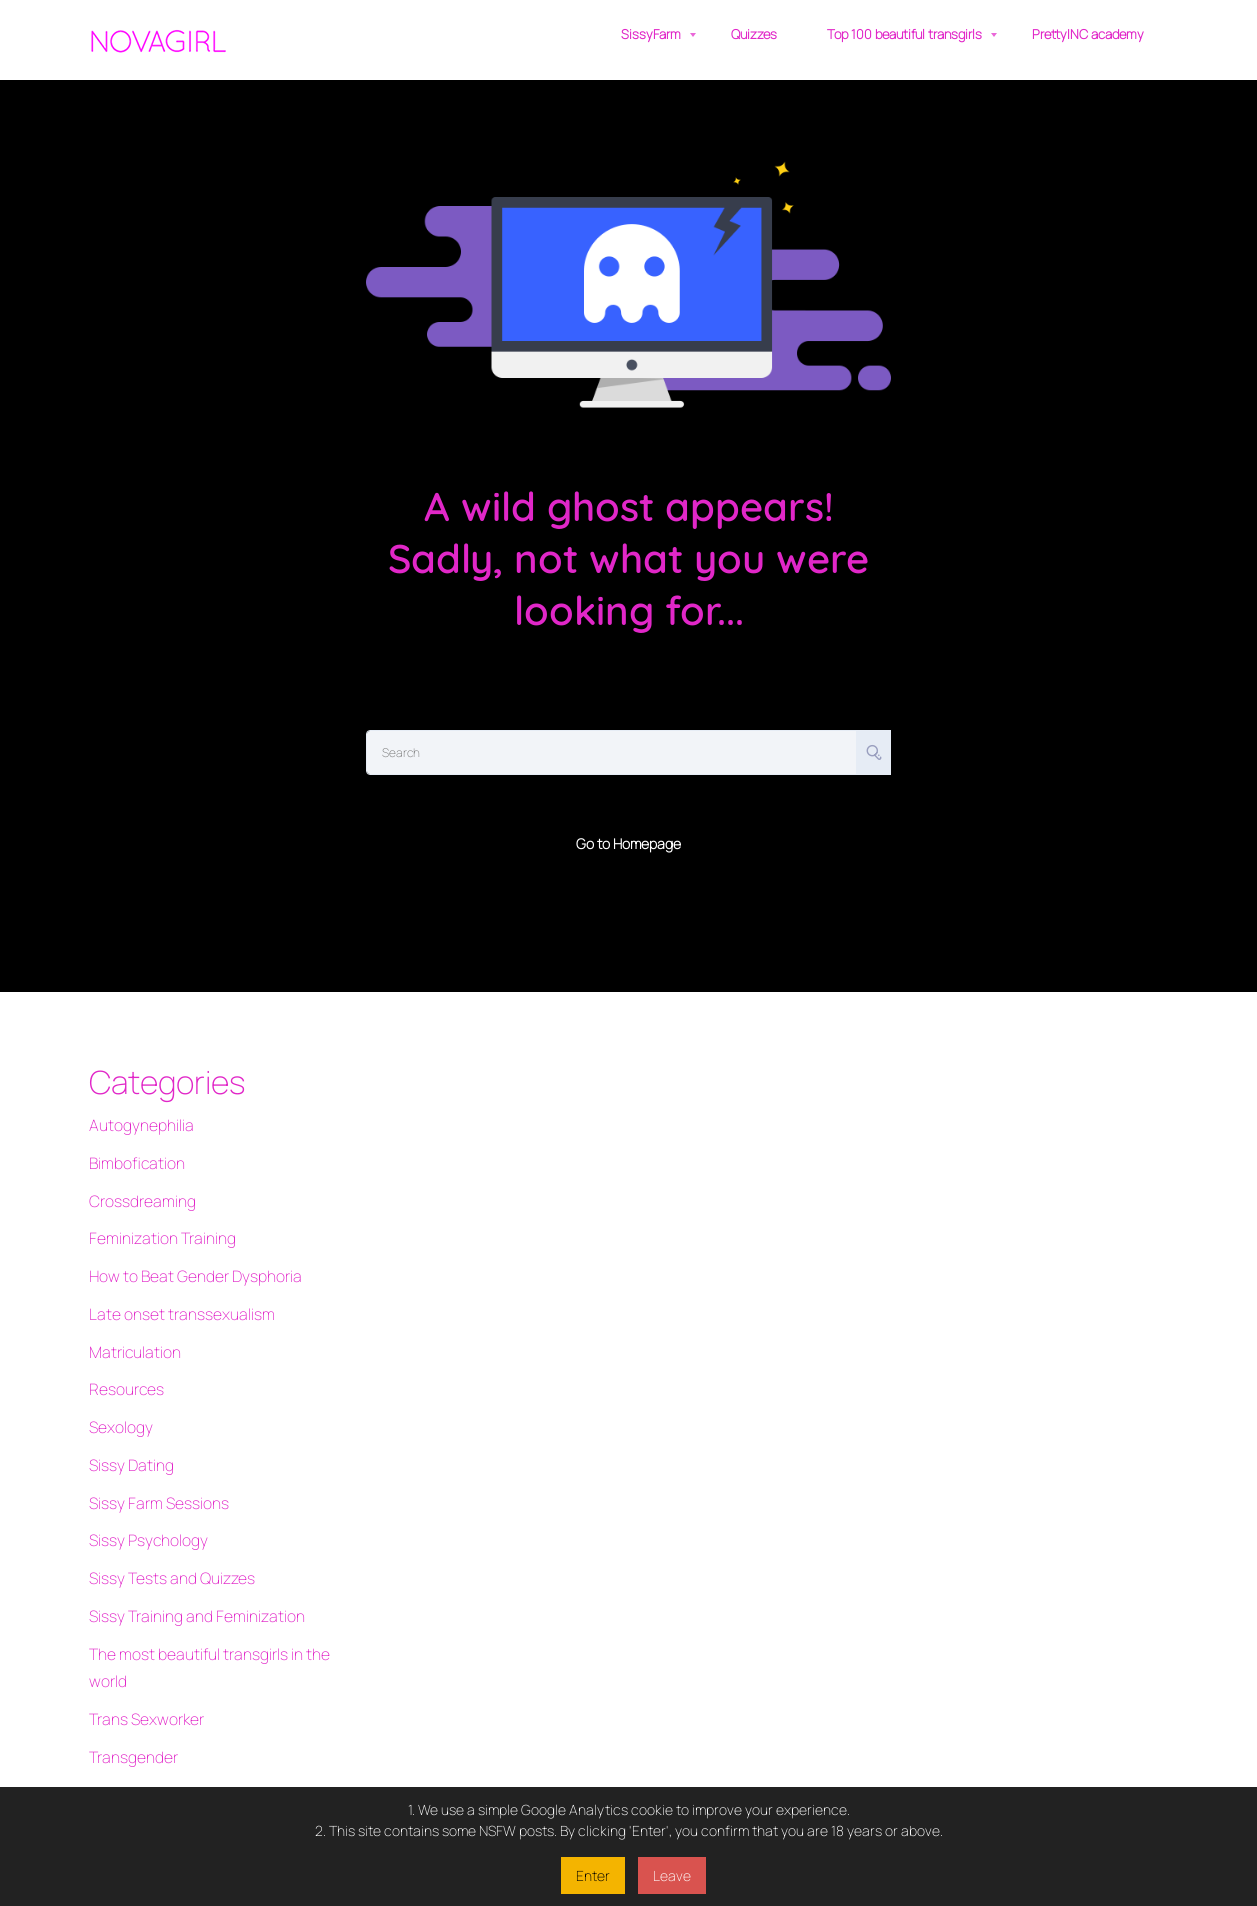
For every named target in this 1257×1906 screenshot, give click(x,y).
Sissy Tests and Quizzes (163, 1494)
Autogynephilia (136, 1122)
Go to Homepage (628, 843)
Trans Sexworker (141, 1608)
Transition (120, 1763)
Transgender (129, 1639)
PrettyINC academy (1088, 34)
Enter (593, 1875)
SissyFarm (651, 34)
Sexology (117, 1370)
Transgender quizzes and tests (185, 1701)
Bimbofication (132, 1153)
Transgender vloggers (157, 1732)
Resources (123, 1339)
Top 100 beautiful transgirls (904, 34)
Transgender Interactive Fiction (187, 1670)
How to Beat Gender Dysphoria (184, 1246)
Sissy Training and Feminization (186, 1525)
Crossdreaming (137, 1184)
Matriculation (131, 1308)
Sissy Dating (127, 1401)
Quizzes (754, 34)
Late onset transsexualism (171, 1277)
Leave (672, 1875)
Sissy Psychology (142, 1463)
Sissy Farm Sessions (151, 1432)
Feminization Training (155, 1215)
